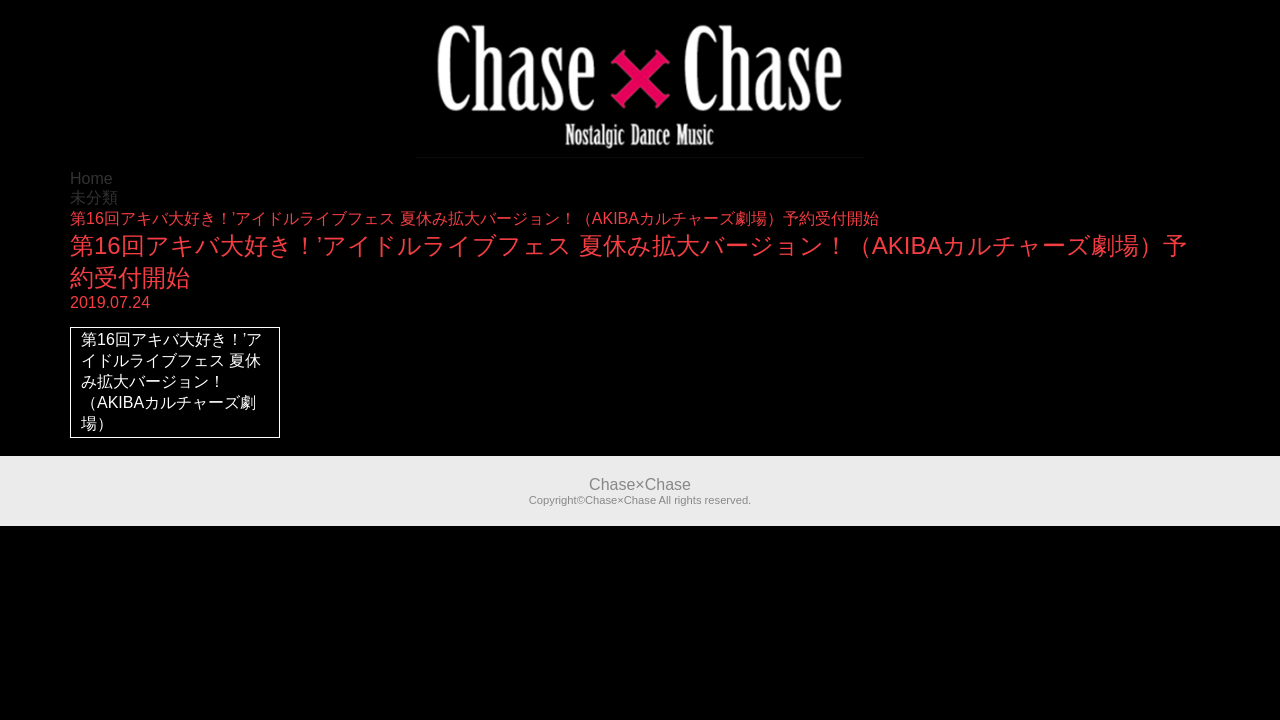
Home (91, 178)
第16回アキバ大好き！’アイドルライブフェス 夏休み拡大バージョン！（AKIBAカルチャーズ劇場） (171, 381)
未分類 (94, 197)
